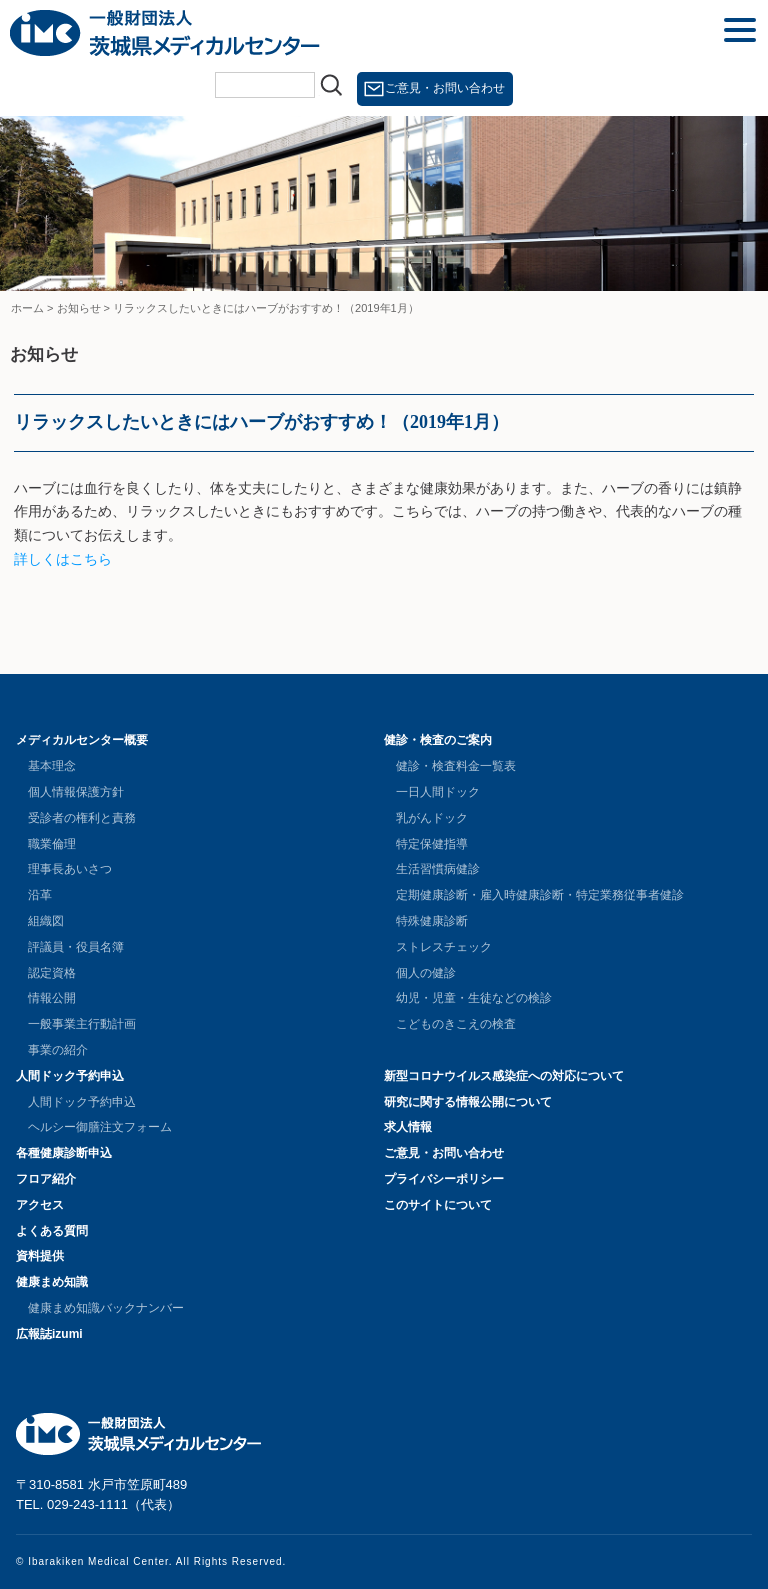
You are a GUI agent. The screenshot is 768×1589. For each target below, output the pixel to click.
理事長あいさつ (70, 869)
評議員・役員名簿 (76, 947)
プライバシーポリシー (444, 1179)
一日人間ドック (438, 792)
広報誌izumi (49, 1334)
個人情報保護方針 (76, 792)
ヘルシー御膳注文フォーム (100, 1127)
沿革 (40, 895)
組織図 (46, 921)
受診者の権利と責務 (82, 818)
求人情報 (408, 1127)
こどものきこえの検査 (456, 1024)
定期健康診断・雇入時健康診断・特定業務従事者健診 (540, 895)
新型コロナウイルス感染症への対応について (504, 1076)
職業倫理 (52, 844)
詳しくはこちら (63, 559)
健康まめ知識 (52, 1282)
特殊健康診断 (432, 921)
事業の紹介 (58, 1050)
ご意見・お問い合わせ (445, 88)
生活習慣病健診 (438, 869)
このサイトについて (438, 1205)
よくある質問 (52, 1231)
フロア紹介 (46, 1179)
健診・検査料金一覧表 (456, 766)
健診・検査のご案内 (438, 740)
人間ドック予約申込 (70, 1076)
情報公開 (52, 998)
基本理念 (52, 766)
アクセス (40, 1205)
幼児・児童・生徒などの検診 (474, 998)
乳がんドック (432, 818)
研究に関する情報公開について (468, 1102)
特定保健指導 (432, 844)
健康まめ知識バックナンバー (106, 1308)
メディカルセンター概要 (82, 740)
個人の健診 (426, 973)
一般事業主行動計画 (82, 1024)
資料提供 (40, 1256)
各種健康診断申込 (64, 1153)
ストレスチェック (444, 947)
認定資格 (52, 973)
